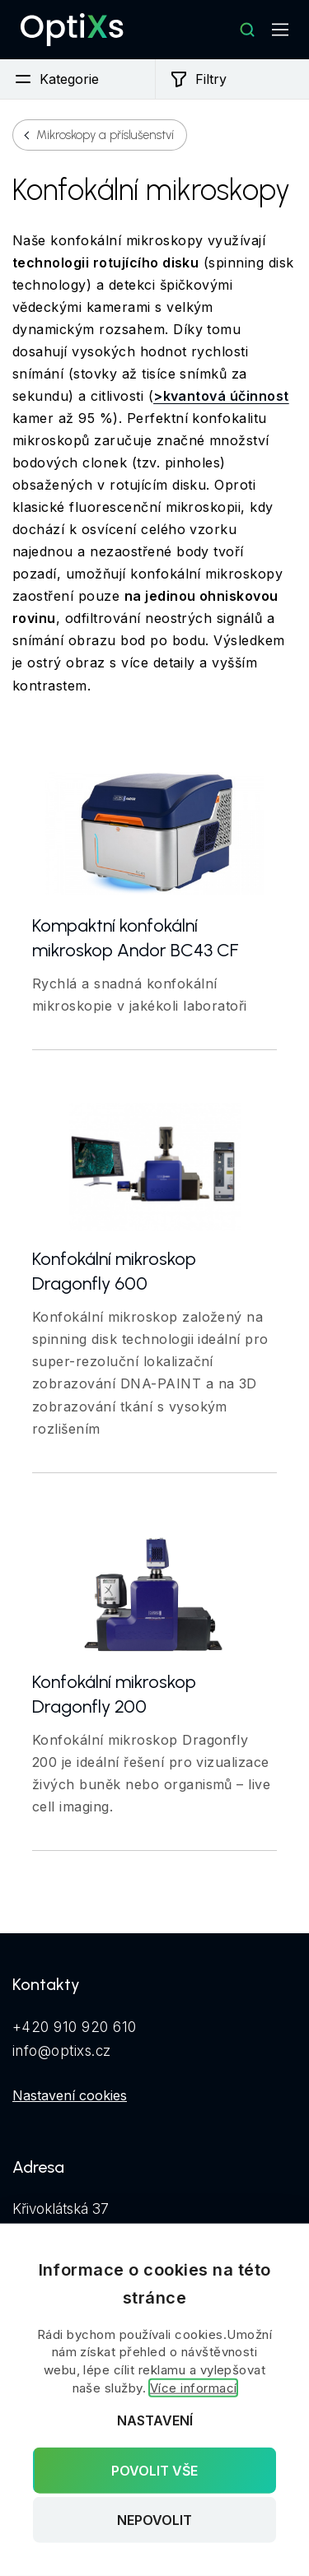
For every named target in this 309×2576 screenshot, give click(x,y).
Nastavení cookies (69, 2095)
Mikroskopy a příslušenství (105, 135)
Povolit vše (154, 2470)
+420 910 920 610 (74, 2027)
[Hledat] (247, 29)
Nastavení (155, 2420)
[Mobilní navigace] (280, 29)
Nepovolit (154, 2520)
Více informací (193, 2388)
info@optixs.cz (61, 2051)
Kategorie (56, 79)
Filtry (198, 79)
